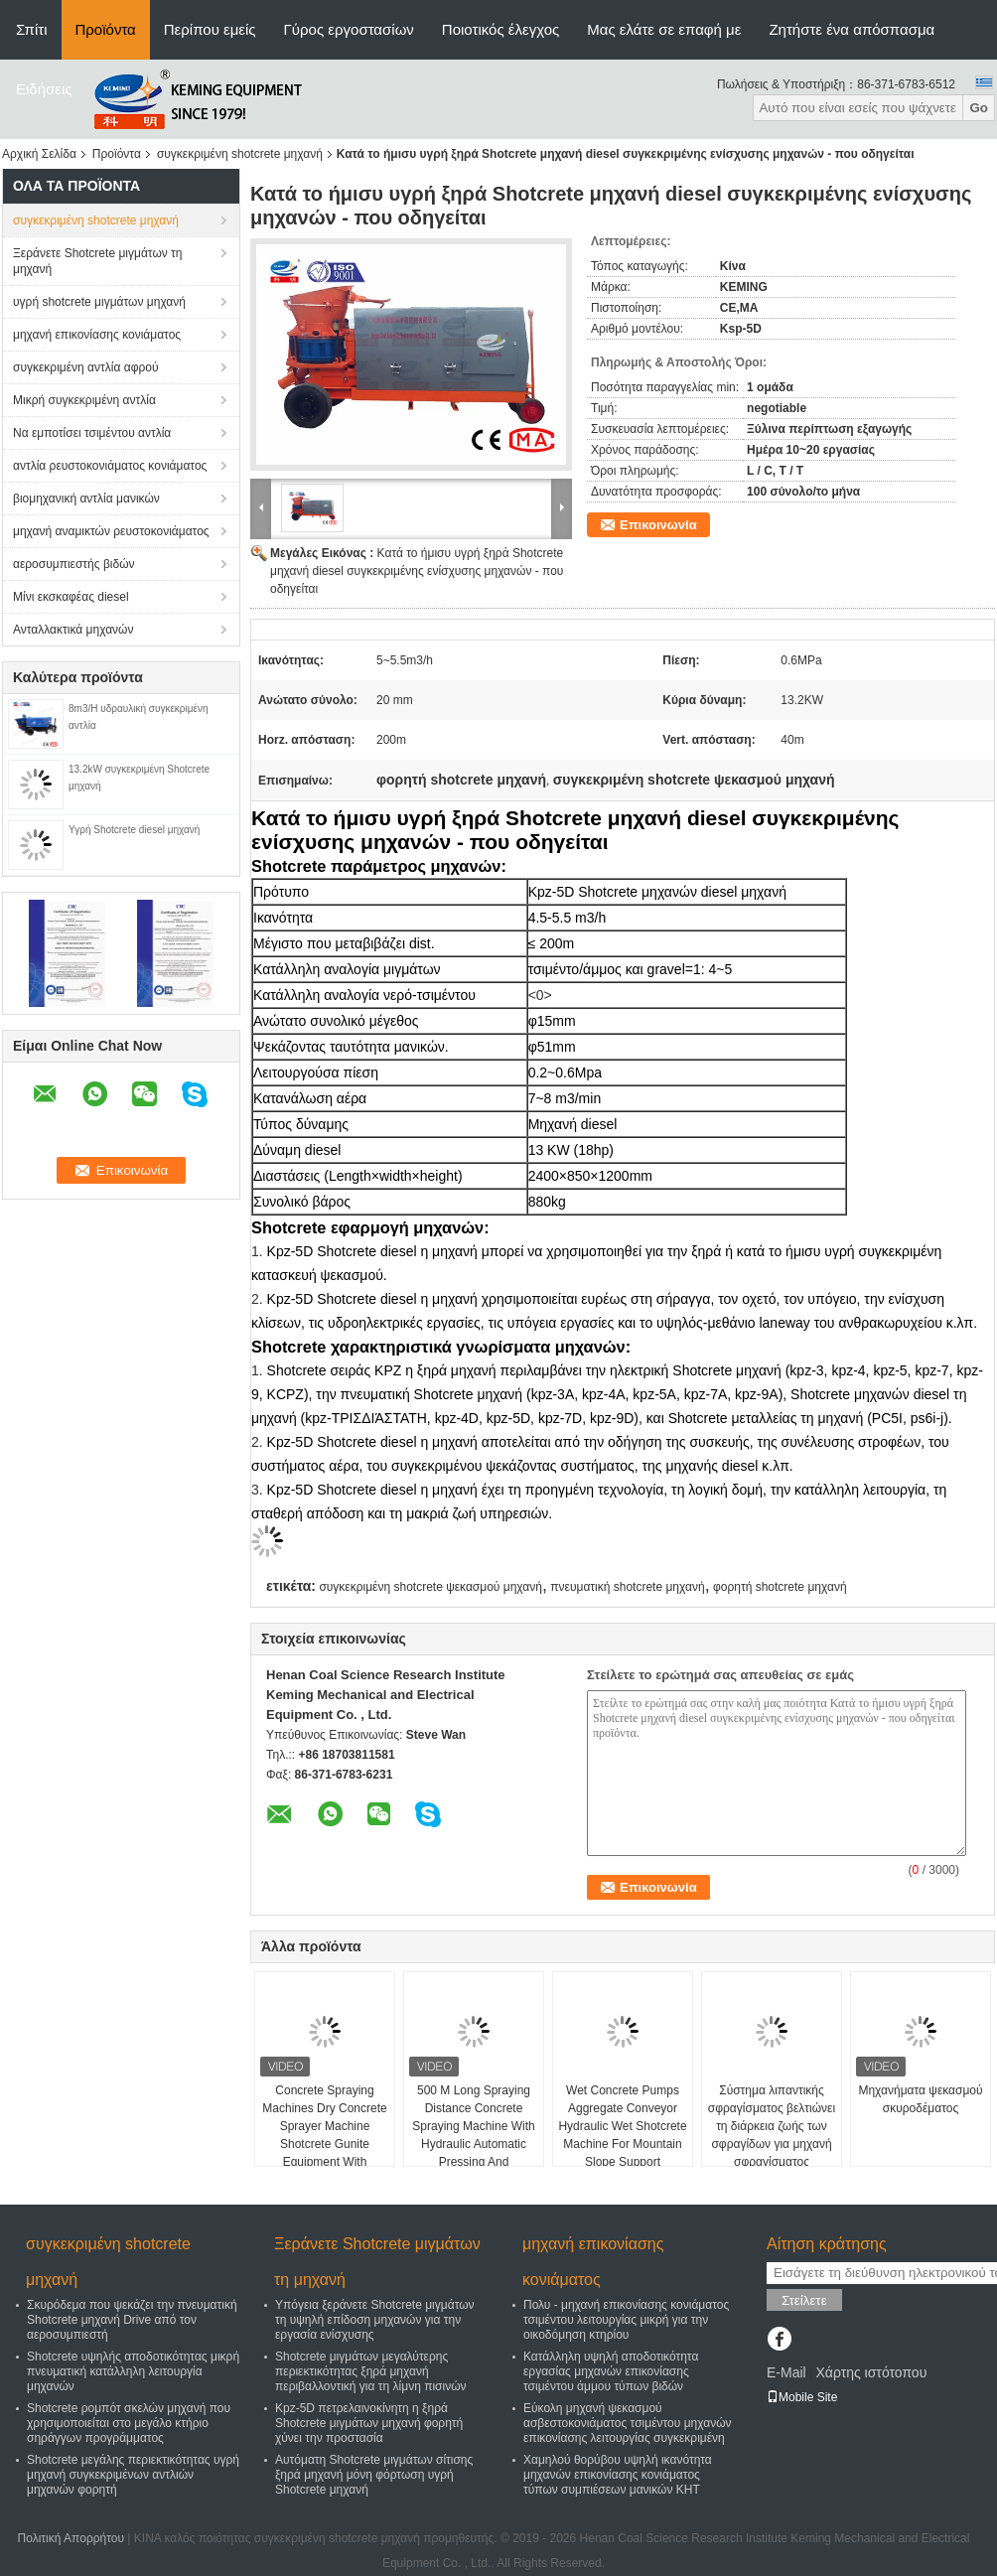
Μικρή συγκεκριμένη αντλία (84, 400)
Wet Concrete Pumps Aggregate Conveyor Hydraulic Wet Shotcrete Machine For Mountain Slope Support (622, 2126)
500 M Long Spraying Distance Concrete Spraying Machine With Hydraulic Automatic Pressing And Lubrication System (473, 2135)
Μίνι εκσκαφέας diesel (71, 597)
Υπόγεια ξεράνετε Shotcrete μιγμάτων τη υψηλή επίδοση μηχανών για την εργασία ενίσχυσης (375, 2320)
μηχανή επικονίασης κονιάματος (97, 335)
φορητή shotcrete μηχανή (780, 1587)
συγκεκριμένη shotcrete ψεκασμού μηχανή (430, 1587)
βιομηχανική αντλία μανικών (86, 498)
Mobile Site (802, 2397)
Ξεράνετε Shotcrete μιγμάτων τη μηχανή (98, 261)
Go (978, 107)
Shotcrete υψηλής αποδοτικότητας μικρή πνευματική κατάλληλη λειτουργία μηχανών (133, 2371)
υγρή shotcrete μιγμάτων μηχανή (99, 302)
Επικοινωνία (658, 524)
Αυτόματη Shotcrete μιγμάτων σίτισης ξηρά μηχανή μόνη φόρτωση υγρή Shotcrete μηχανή (374, 2475)
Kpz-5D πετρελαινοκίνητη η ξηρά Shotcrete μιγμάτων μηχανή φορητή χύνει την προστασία (369, 2423)
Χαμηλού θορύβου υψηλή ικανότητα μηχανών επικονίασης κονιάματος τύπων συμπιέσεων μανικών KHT (617, 2475)
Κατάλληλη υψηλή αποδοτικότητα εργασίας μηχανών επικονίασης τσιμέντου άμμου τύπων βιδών (610, 2371)
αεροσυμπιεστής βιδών (74, 564)
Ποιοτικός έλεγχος (500, 29)
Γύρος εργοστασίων (349, 29)
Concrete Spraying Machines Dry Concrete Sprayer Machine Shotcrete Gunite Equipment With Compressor (324, 2135)
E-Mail (786, 2372)
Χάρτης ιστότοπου (870, 2372)
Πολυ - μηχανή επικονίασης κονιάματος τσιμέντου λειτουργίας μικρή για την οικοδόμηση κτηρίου (626, 2320)
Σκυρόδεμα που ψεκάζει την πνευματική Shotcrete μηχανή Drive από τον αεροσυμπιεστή (132, 2320)
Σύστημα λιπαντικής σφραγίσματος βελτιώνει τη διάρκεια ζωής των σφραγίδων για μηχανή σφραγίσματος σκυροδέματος (771, 2135)
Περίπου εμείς (210, 29)
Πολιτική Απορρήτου (71, 2538)
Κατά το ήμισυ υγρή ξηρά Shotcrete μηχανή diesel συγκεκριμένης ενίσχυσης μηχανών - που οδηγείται (416, 571)
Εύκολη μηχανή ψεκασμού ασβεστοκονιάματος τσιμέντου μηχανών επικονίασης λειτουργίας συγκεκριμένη (627, 2423)
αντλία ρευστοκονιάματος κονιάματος (110, 466)
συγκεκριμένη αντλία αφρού (85, 367)
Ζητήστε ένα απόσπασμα (851, 29)
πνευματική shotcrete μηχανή (627, 1587)
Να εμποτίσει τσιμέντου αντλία (92, 433)
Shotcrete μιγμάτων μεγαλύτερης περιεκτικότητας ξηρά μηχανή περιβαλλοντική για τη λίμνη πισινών (371, 2371)
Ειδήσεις (44, 88)
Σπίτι (32, 29)
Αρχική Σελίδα (39, 154)
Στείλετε (804, 2300)
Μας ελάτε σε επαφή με (664, 29)
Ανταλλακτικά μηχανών (73, 630)
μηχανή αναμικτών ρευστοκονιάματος (111, 531)
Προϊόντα (105, 29)
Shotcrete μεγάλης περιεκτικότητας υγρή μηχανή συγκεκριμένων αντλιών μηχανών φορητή (133, 2475)
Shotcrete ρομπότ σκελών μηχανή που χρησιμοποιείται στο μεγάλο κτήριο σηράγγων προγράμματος (128, 2423)
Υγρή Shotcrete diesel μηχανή (134, 829)
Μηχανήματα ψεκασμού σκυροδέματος (920, 2099)
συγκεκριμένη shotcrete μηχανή (240, 154)
